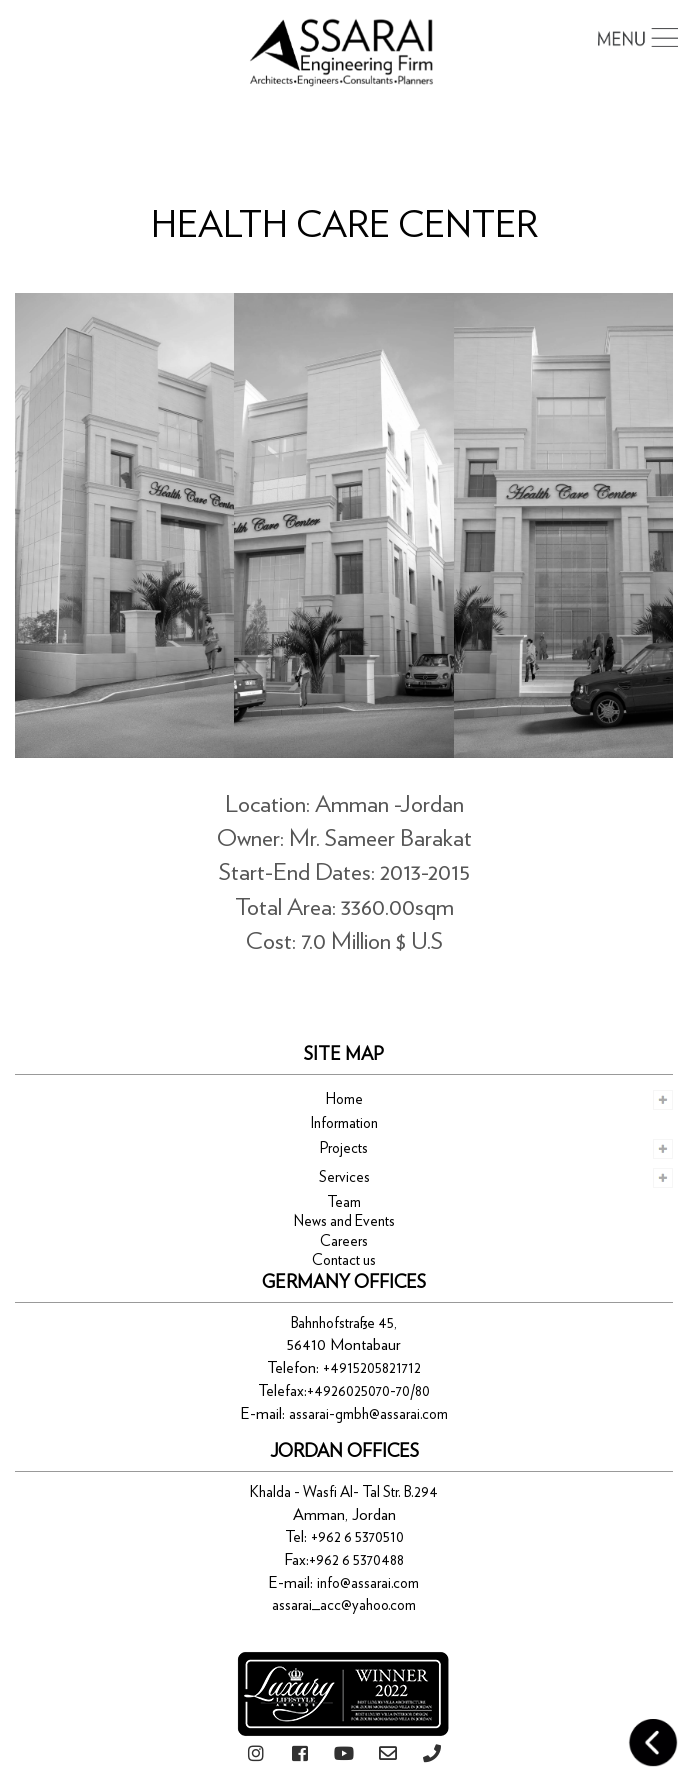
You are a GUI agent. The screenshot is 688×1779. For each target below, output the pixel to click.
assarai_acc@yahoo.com (344, 1605)
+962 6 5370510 (357, 1537)
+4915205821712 (372, 1368)
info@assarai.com (368, 1583)
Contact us (344, 1260)
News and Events (344, 1221)
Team (344, 1202)
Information (344, 1123)
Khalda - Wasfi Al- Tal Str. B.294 (344, 1492)
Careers (344, 1241)
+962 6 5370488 (356, 1560)
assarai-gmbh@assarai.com (368, 1414)
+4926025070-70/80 (368, 1391)
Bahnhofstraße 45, (344, 1323)
